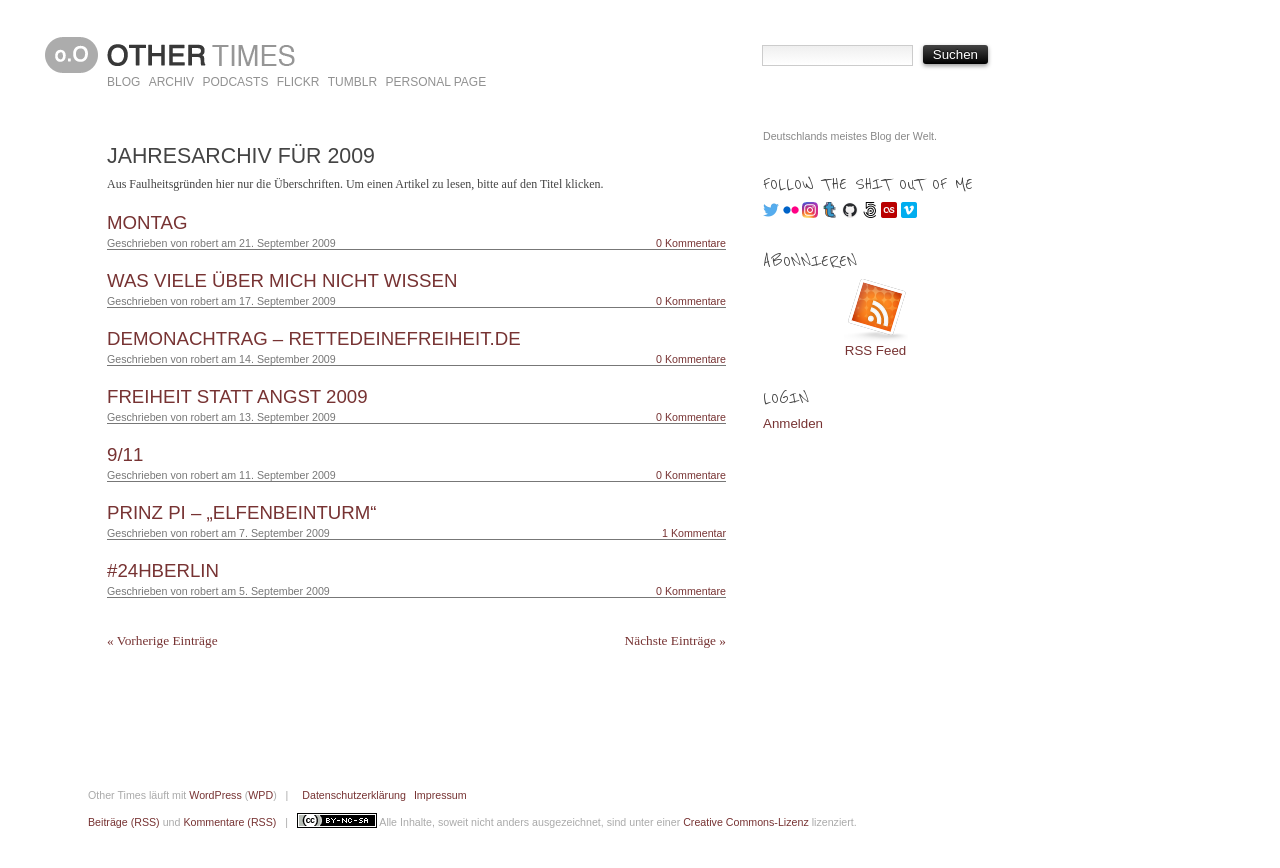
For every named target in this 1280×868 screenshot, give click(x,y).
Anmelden (793, 423)
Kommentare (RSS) (229, 822)
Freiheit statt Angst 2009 (237, 396)
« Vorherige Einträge (162, 640)
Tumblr (352, 82)
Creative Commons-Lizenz (746, 822)
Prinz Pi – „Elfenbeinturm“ (242, 512)
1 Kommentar (694, 533)
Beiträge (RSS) (124, 822)
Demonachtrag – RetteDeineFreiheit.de (314, 338)
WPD (260, 795)
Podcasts (235, 82)
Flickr (298, 82)
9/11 (125, 454)
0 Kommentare (691, 243)
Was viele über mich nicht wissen (282, 280)
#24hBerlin (163, 570)
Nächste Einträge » (675, 640)
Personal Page (435, 82)
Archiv (171, 82)
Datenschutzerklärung (354, 795)
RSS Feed (876, 350)
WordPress (215, 795)
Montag (147, 222)
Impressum (440, 795)
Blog (123, 82)
